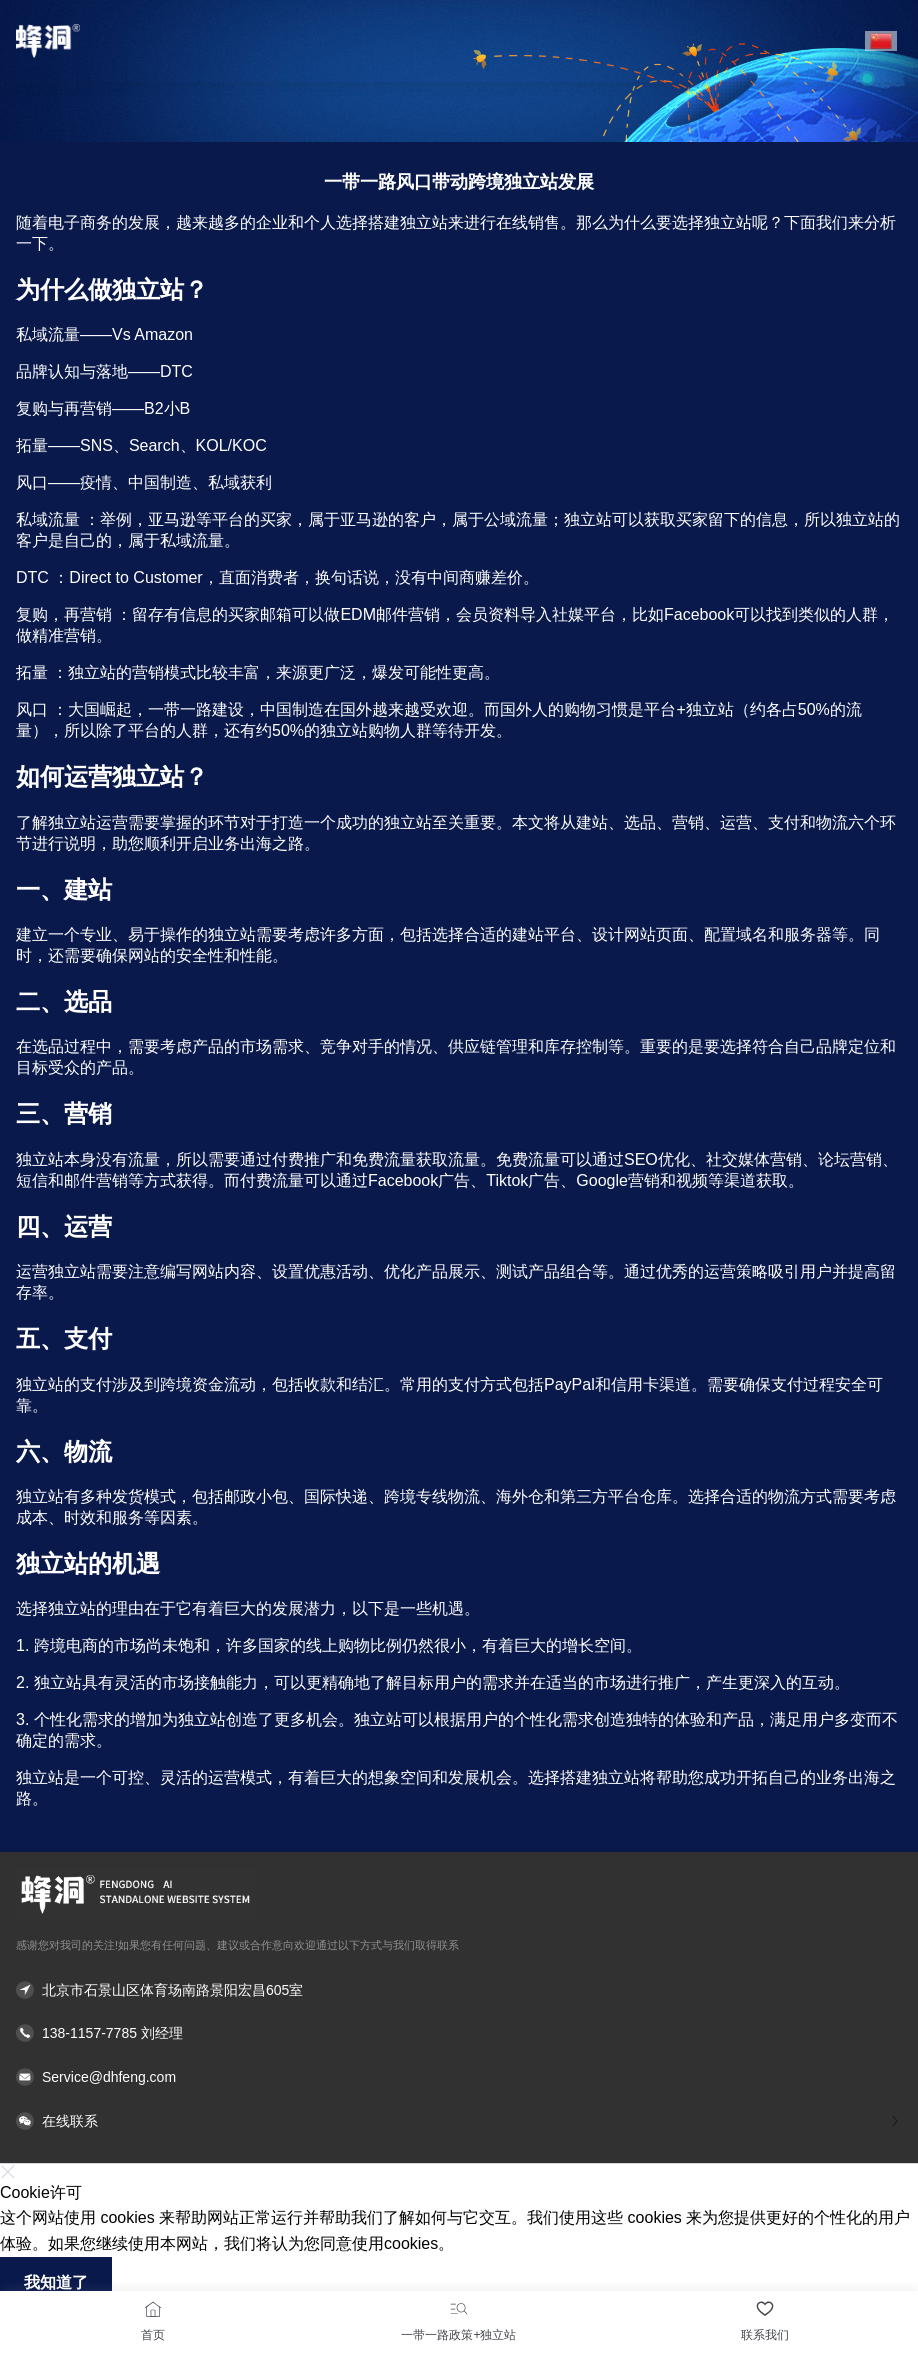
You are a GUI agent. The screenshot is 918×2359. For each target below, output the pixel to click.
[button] (881, 41)
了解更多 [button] (487, 2244)
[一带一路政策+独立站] (459, 2309)
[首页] (153, 2309)
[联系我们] (765, 2309)
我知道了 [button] (56, 2282)
